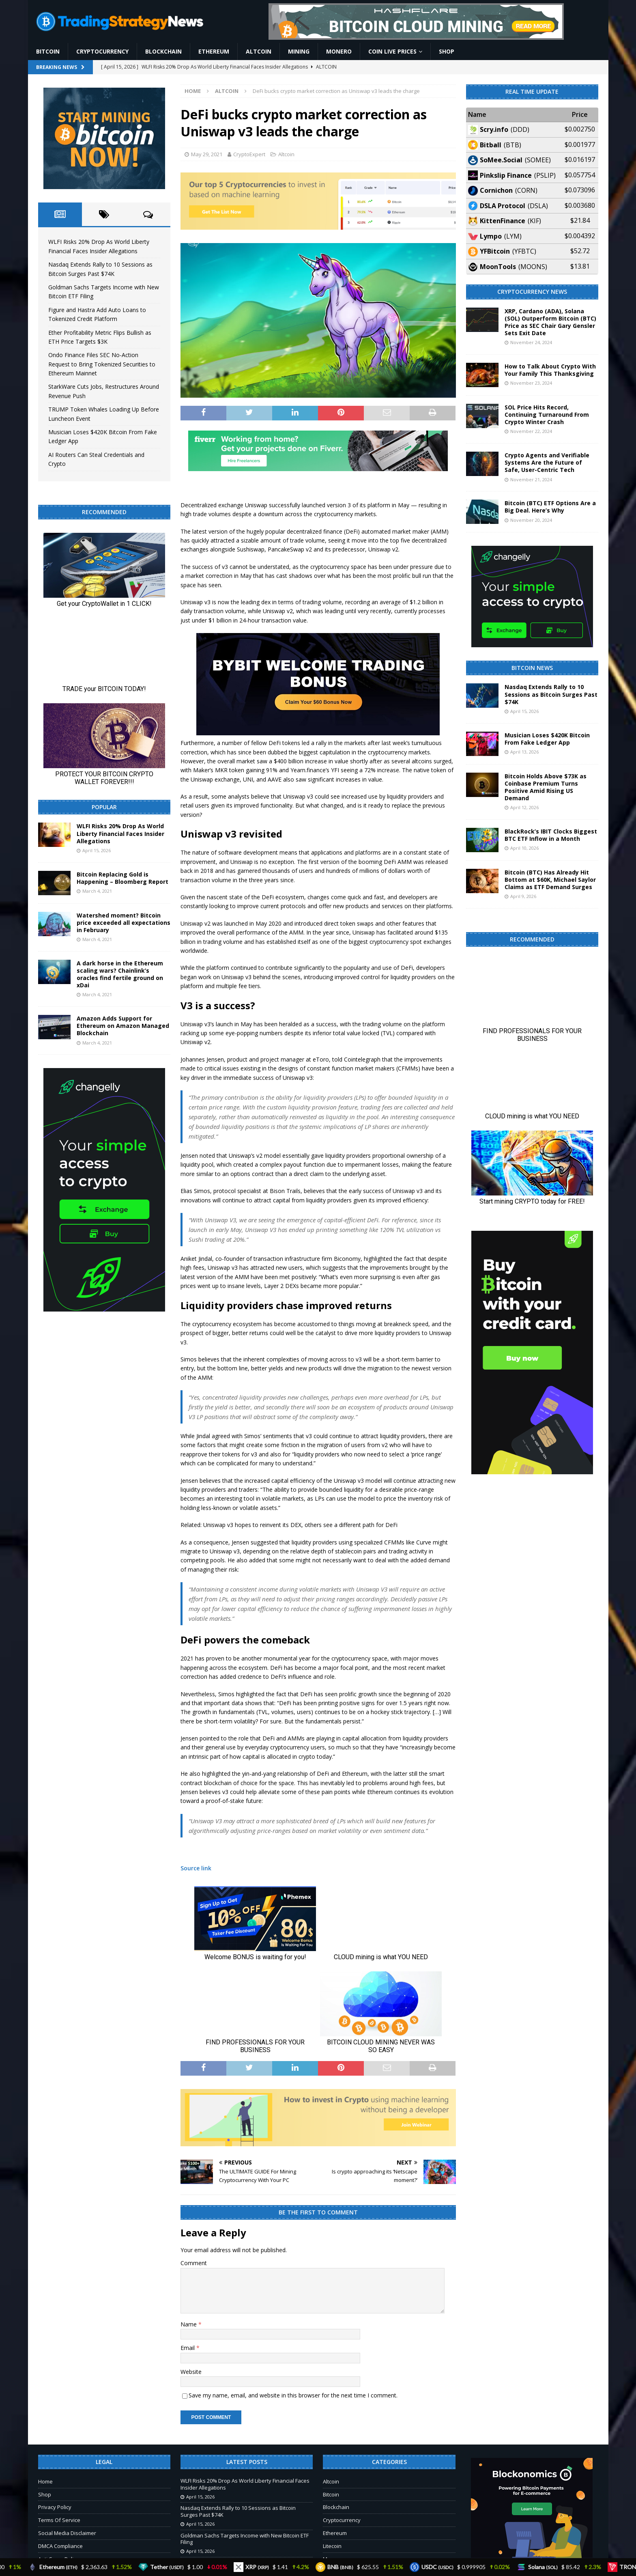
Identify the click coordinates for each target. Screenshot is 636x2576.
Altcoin (258, 51)
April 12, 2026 (524, 807)
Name (189, 2324)
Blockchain (163, 51)
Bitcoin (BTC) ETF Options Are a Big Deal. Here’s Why (550, 506)
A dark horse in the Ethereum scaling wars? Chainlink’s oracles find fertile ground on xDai (120, 974)
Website (191, 2372)
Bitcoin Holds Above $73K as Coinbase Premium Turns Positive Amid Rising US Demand (546, 787)
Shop (446, 51)
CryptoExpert (249, 154)
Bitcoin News (532, 668)
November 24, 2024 (531, 342)
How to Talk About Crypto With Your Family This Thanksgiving (550, 369)
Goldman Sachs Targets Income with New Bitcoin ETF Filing (244, 2539)
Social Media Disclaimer (67, 2533)
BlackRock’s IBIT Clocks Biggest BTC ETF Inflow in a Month (551, 834)
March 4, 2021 (97, 891)
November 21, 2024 (531, 479)
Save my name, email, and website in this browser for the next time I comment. (293, 2395)
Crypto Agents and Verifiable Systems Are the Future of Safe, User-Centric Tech (547, 462)
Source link (195, 1868)
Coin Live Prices (392, 51)
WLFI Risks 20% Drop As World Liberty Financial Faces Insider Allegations (120, 833)
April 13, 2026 (524, 752)
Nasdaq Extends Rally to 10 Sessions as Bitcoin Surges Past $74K (551, 694)
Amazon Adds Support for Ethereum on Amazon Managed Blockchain (123, 1025)
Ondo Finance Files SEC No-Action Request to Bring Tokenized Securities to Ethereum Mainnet (101, 364)
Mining (298, 51)
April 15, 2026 (96, 850)
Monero (339, 51)
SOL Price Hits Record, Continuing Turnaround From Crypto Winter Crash (547, 414)
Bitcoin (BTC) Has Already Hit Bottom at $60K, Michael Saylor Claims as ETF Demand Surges (550, 879)
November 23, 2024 (531, 383)
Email (188, 2348)
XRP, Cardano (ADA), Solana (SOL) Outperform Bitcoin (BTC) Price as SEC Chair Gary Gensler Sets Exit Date (550, 322)
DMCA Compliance (60, 2546)
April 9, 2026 (523, 896)
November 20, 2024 (531, 520)
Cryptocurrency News (532, 291)
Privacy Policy (54, 2507)
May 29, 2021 (206, 154)
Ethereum (213, 51)
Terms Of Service (59, 2520)
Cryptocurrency (102, 51)
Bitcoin (48, 51)
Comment (193, 2263)
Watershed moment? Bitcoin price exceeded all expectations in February (123, 922)
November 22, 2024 (531, 431)
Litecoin (332, 2546)
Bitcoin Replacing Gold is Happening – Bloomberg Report (122, 877)
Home (45, 2481)
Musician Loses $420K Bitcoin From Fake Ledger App (547, 738)
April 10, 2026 (524, 848)
